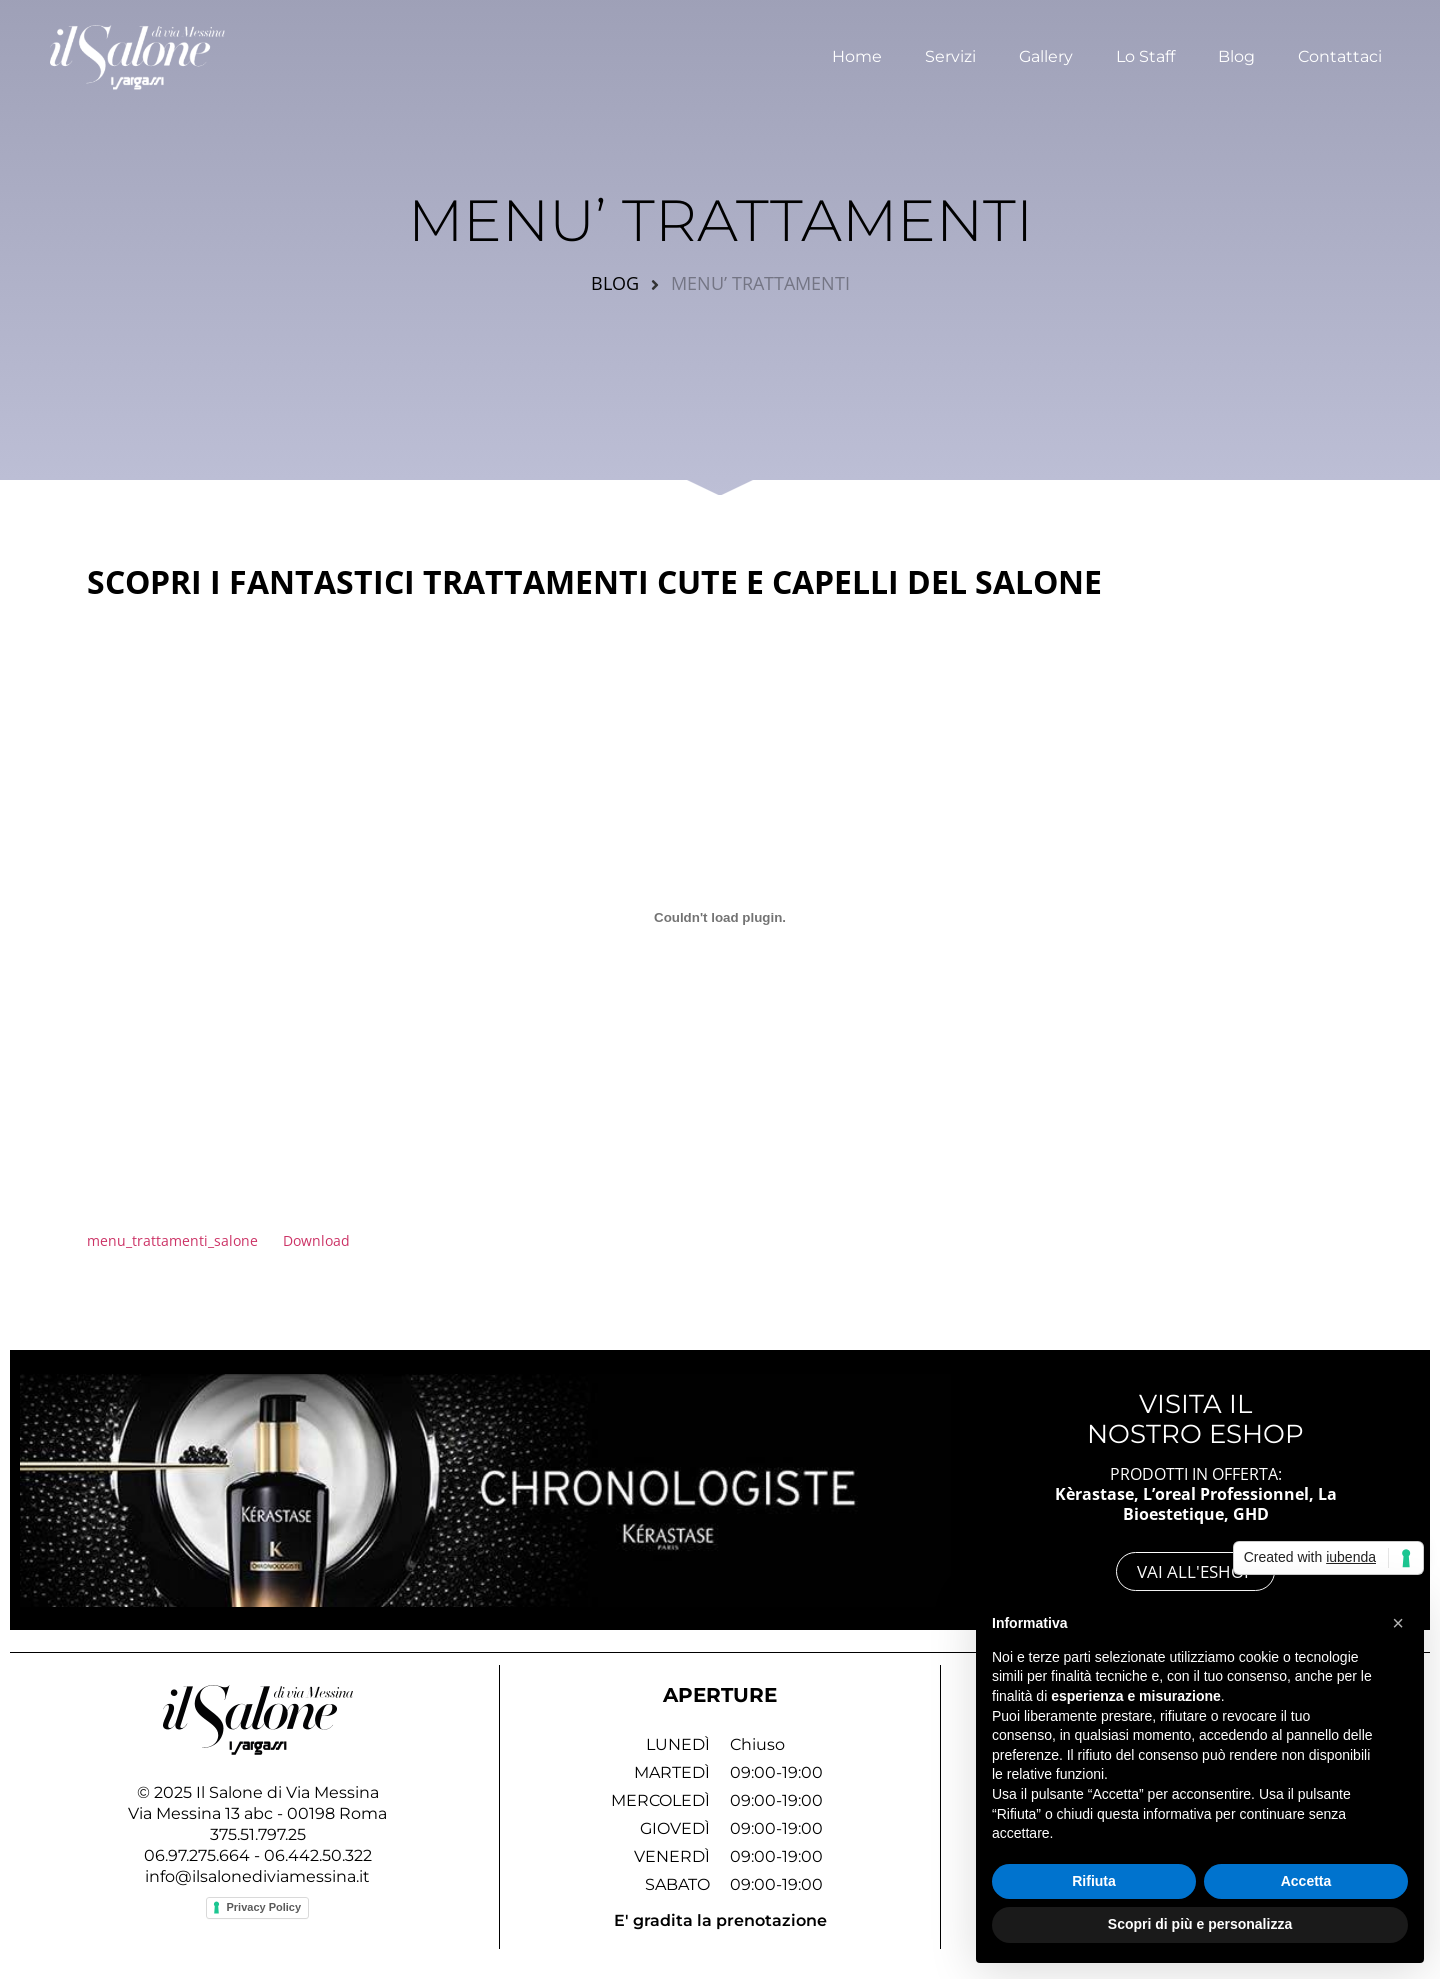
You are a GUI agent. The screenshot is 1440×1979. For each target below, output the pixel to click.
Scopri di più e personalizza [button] (1200, 1924)
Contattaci (1340, 53)
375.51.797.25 (258, 1834)
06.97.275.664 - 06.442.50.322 (258, 1855)
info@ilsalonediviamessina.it (257, 1876)
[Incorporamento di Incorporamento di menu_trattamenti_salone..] (720, 917)
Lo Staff (1145, 53)
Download (316, 1240)
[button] (1398, 1623)
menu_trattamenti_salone (172, 1240)
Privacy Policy (263, 1907)
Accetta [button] (1306, 1881)
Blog (1236, 53)
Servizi (950, 53)
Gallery (1046, 53)
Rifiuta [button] (1094, 1881)
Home (857, 53)
